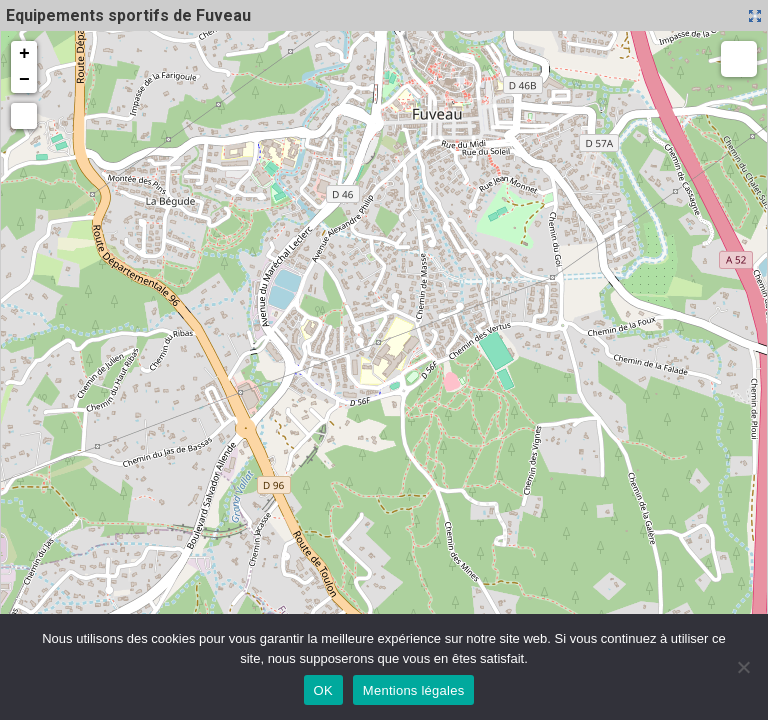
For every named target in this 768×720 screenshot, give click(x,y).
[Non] (743, 667)
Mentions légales (414, 690)
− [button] (24, 80)
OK (323, 690)
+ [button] (24, 54)
